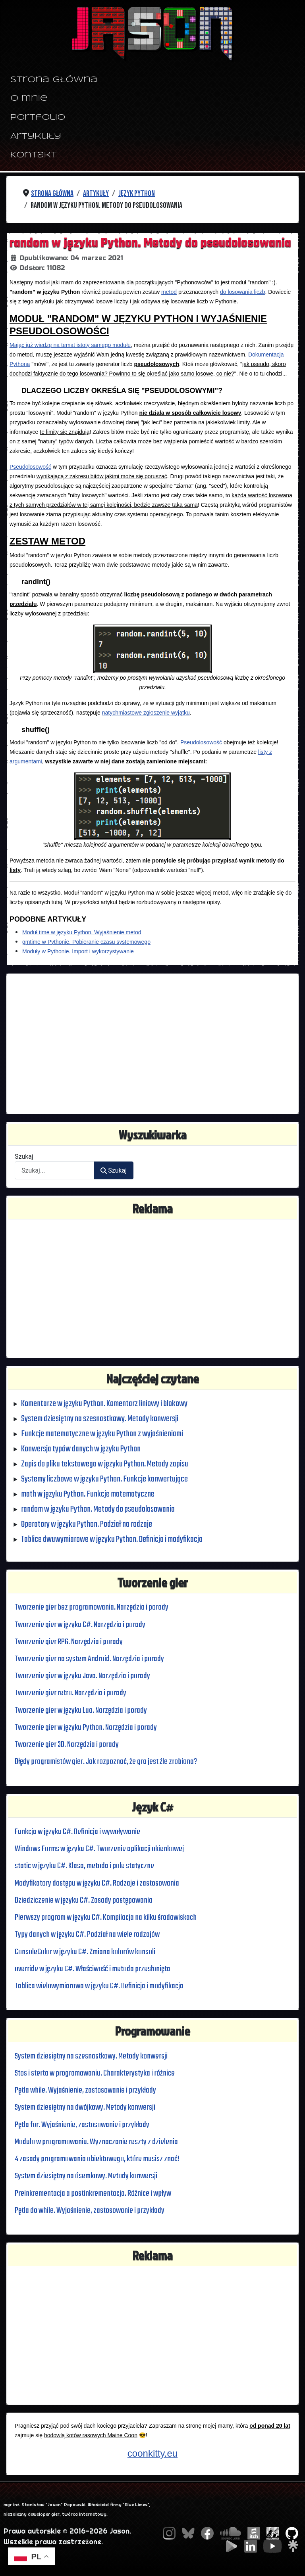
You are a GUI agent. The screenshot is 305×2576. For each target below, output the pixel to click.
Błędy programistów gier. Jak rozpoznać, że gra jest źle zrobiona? (106, 1761)
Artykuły (35, 136)
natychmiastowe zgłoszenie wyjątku (146, 712)
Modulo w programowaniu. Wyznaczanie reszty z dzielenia (96, 2142)
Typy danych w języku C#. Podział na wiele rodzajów (87, 1934)
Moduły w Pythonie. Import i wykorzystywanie (78, 951)
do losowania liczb (242, 292)
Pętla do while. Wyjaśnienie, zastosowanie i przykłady (89, 2210)
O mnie (28, 98)
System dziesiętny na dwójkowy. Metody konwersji (85, 2107)
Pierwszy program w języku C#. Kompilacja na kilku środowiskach (106, 1917)
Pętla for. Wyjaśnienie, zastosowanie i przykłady (82, 2124)
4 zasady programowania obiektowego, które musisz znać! (97, 2159)
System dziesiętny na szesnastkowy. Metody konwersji (91, 2056)
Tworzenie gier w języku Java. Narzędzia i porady (82, 1676)
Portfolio (37, 117)
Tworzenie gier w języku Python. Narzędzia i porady (86, 1727)
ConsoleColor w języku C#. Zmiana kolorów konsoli (85, 1952)
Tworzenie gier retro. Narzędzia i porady (70, 1693)
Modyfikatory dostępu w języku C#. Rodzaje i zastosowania (97, 1883)
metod (169, 292)
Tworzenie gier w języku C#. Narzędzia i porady (80, 1624)
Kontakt (33, 155)
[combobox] (54, 1170)
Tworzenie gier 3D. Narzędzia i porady (67, 1744)
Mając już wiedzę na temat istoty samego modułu (70, 345)
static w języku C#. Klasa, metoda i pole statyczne (84, 1866)
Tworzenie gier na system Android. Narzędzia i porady (89, 1659)
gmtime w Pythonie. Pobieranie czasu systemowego (86, 942)
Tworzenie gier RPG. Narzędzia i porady (69, 1641)
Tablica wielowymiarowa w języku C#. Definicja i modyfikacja (99, 1986)
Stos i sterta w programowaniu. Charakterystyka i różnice (95, 2073)
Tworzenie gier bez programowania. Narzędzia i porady (91, 1607)
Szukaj (24, 1156)
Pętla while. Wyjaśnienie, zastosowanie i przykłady (85, 2090)
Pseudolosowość (30, 467)
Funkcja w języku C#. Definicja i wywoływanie (77, 1831)
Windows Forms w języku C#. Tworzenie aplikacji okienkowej (99, 1848)
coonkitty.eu (152, 2453)
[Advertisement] (152, 1043)
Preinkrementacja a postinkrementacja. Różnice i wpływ (93, 2193)
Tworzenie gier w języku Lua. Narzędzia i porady (81, 1710)
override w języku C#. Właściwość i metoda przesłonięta (92, 1969)
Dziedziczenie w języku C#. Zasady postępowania (83, 1900)
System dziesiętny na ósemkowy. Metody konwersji (86, 2176)
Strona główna (53, 80)
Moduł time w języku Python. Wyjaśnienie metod (81, 932)
